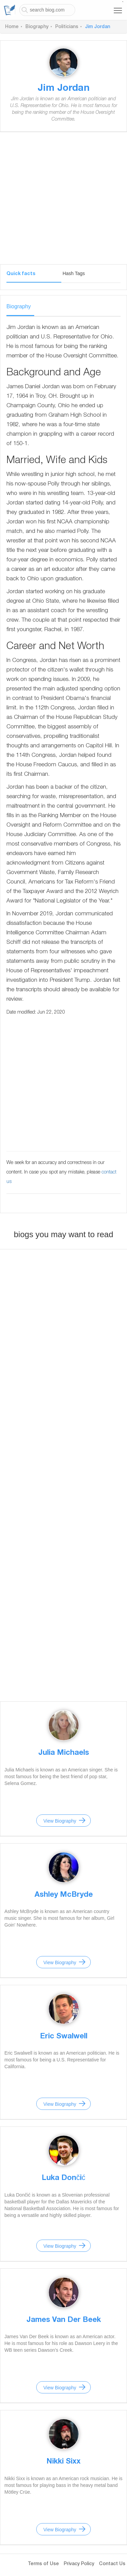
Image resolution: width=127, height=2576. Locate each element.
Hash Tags (74, 273)
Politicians (66, 27)
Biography (36, 27)
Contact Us (112, 2564)
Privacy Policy (79, 2564)
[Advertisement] (63, 200)
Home (12, 27)
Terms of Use (43, 2564)
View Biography (59, 1821)
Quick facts (20, 274)
